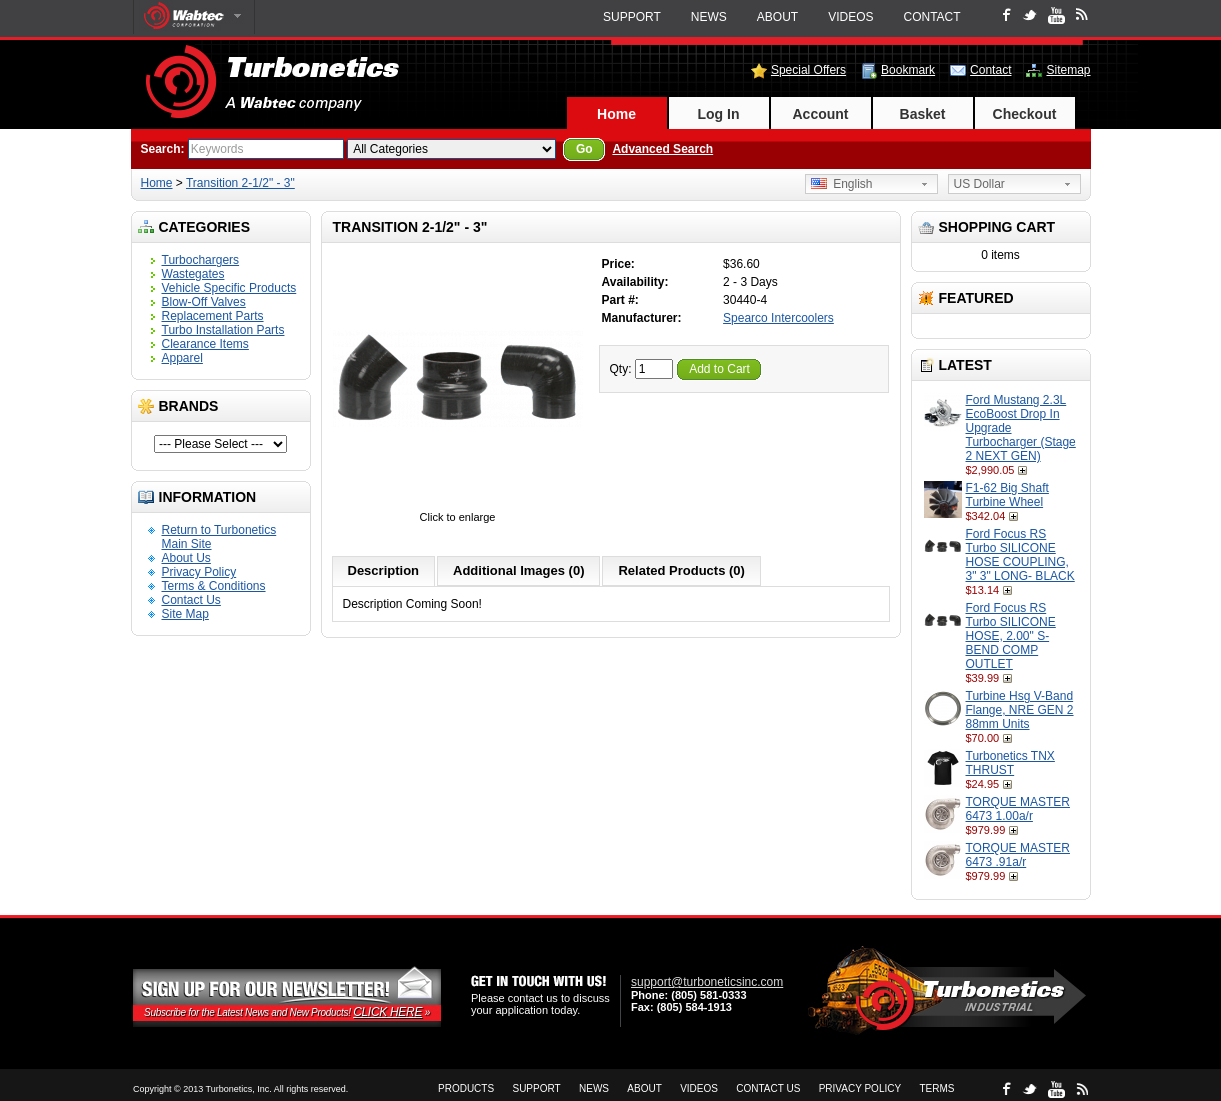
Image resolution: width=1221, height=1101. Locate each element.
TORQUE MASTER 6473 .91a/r (1018, 855)
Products (466, 1088)
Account (821, 114)
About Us (186, 558)
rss (1082, 14)
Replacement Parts (213, 316)
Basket (923, 114)
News (709, 17)
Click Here (387, 1012)
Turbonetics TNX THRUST (1010, 763)
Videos (850, 17)
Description (384, 570)
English (842, 184)
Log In (719, 114)
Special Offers (808, 70)
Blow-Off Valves (204, 302)
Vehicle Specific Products (229, 288)
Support (632, 17)
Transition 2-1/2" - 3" (240, 183)
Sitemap (1068, 70)
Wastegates (193, 274)
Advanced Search (662, 149)
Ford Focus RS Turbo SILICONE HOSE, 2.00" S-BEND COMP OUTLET (1011, 636)
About (777, 17)
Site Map (185, 614)
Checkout (1025, 114)
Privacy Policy (199, 572)
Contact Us (191, 600)
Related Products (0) (681, 570)
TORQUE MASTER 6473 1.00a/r (1018, 809)
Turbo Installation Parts (223, 330)
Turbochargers (201, 260)
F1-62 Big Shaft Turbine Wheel (1007, 495)
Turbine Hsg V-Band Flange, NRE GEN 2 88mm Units (1020, 710)
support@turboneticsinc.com (707, 982)
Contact (932, 17)
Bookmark (908, 70)
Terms (936, 1088)
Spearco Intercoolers (778, 318)
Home (616, 114)
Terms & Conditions (214, 586)
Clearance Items (205, 344)
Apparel (182, 358)
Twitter (1029, 15)
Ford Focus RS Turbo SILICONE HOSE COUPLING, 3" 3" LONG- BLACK (1020, 555)
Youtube (1056, 15)
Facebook (1007, 14)
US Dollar (979, 184)
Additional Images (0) (518, 570)
